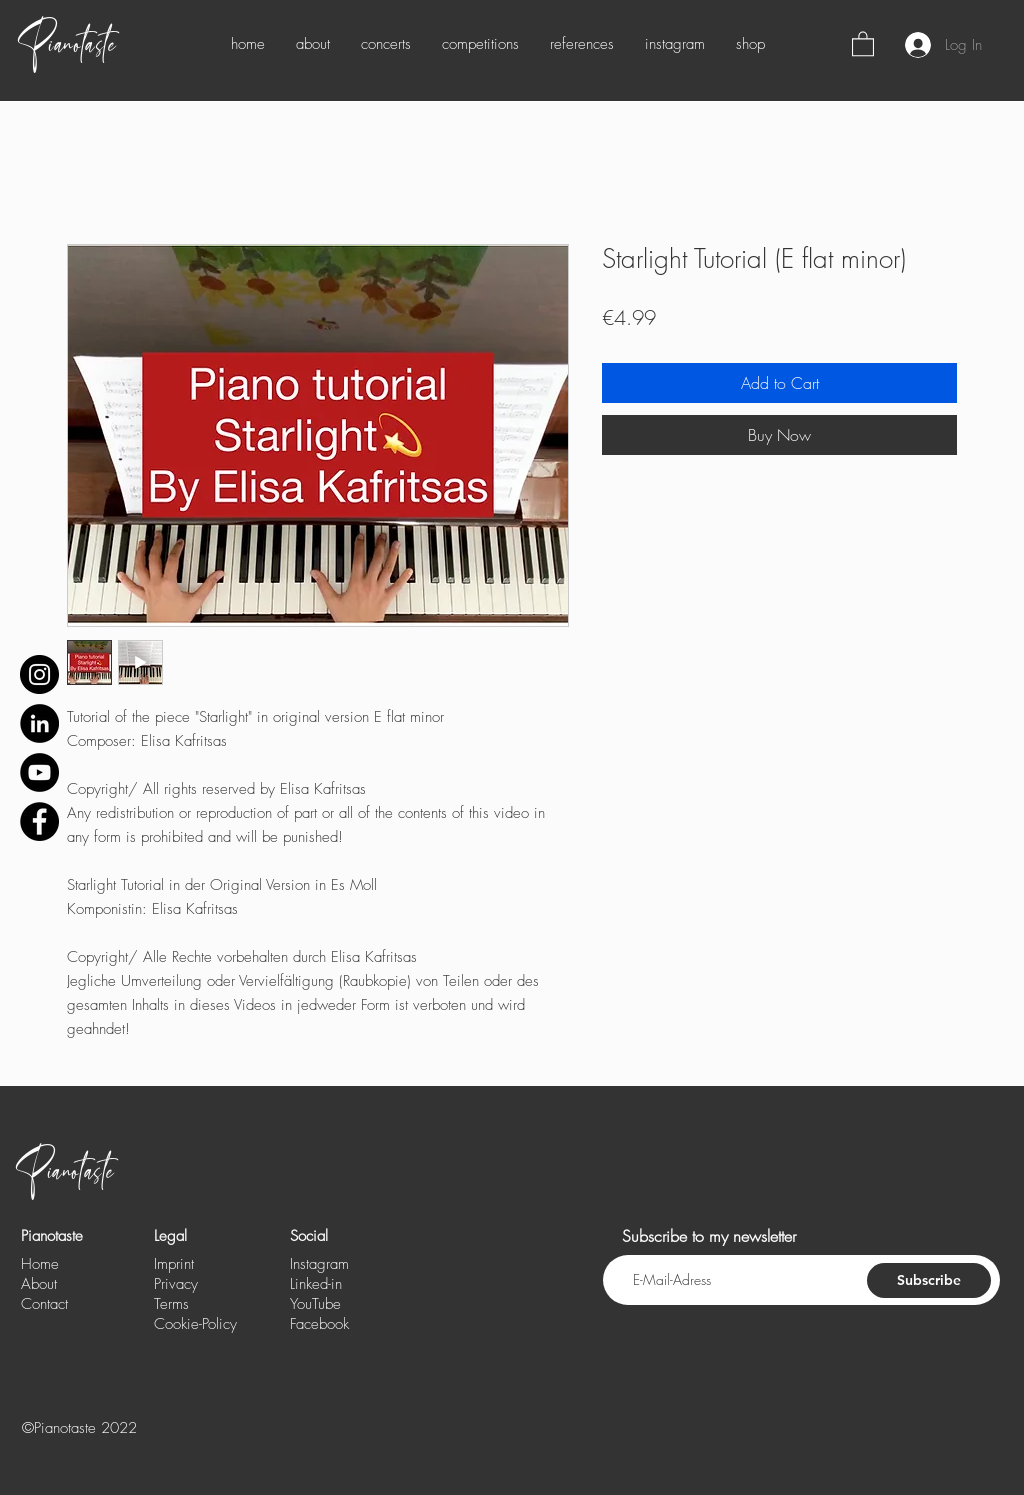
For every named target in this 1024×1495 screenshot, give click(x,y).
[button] (863, 43)
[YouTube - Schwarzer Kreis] (39, 772)
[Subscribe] (929, 1280)
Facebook (319, 1324)
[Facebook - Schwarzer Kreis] (39, 821)
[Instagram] (39, 674)
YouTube (315, 1304)
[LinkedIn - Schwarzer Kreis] (39, 723)
